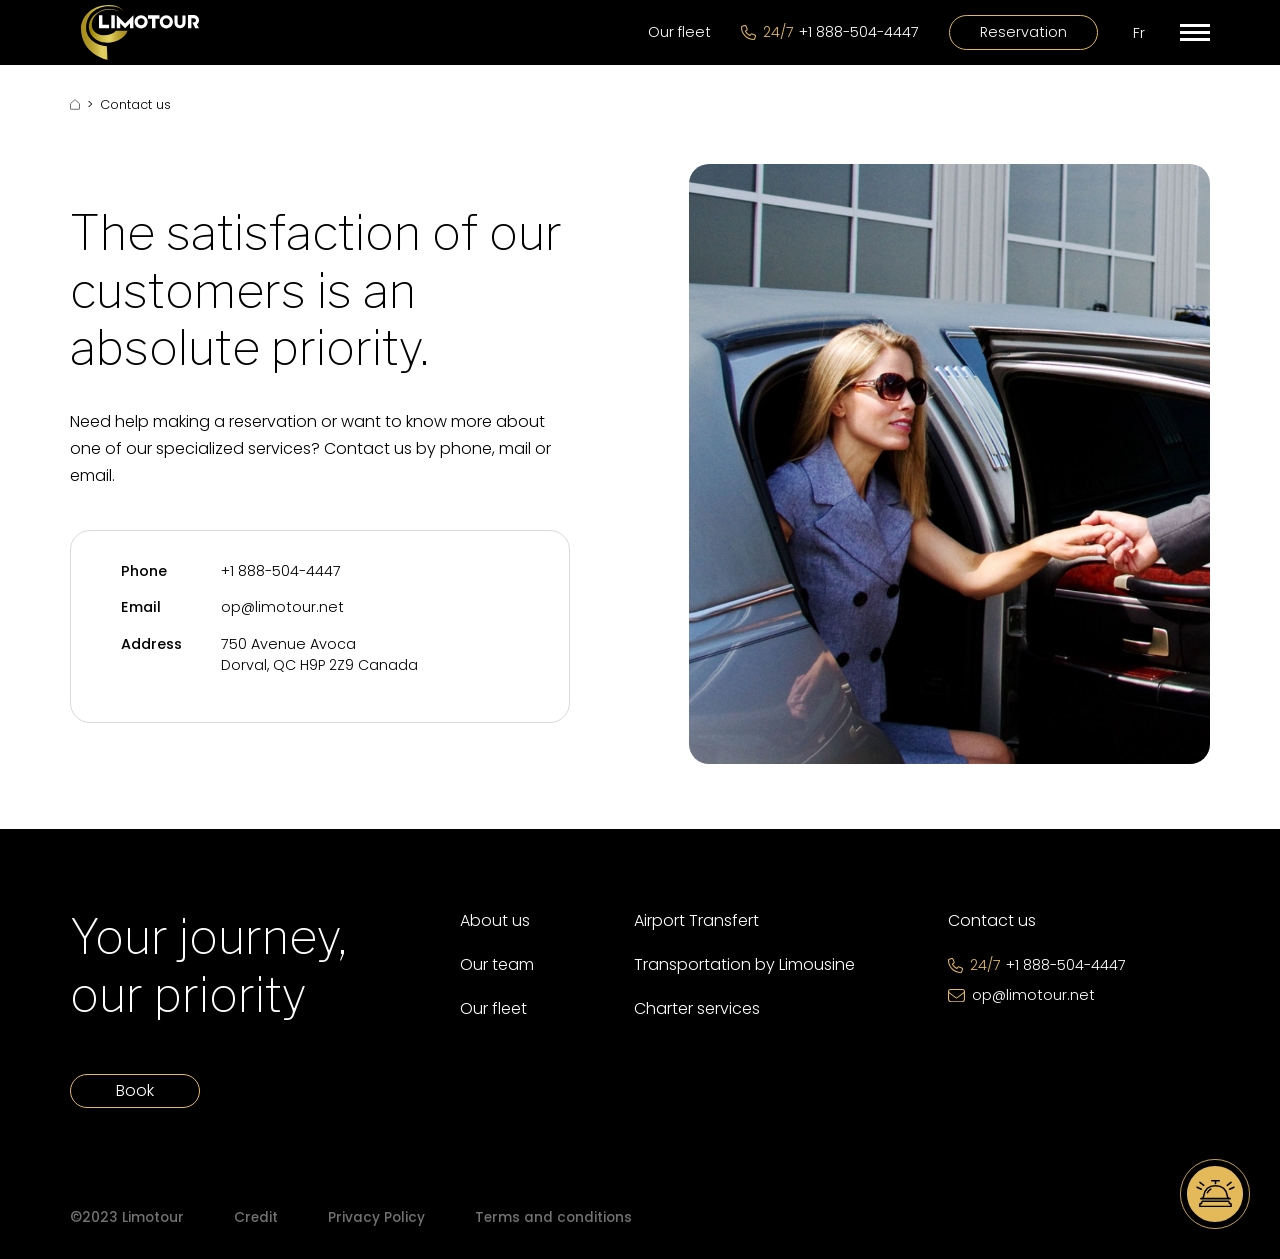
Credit (256, 1217)
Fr (1139, 33)
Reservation (1023, 32)
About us (495, 920)
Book (135, 1090)
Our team (497, 964)
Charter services (697, 1008)
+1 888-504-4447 (281, 571)
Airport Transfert (696, 920)
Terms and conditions (553, 1217)
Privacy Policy (376, 1217)
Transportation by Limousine (744, 964)
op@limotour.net (282, 607)
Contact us (992, 920)
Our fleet (679, 32)
